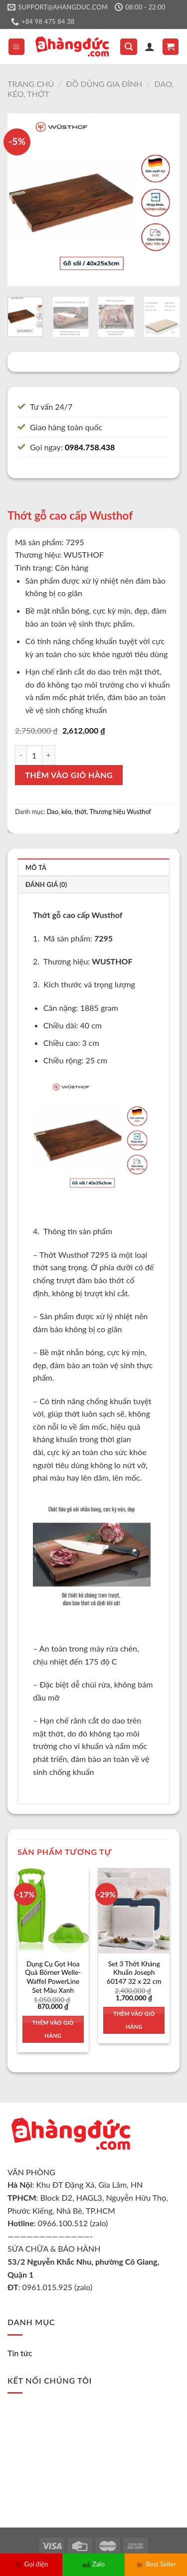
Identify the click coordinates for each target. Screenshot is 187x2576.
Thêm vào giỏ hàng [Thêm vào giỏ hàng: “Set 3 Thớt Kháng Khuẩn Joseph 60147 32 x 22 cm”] (134, 2020)
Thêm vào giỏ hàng (69, 775)
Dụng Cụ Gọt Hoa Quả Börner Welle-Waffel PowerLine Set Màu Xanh (53, 1977)
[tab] (93, 867)
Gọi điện (31, 2564)
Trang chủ (30, 83)
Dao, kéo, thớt (67, 812)
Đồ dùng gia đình (104, 83)
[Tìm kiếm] (128, 46)
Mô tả (35, 867)
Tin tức (19, 2353)
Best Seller (156, 2564)
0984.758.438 (90, 447)
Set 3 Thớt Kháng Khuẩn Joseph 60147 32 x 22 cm (134, 1972)
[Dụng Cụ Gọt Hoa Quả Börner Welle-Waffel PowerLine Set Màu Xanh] (53, 1910)
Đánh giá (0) (46, 884)
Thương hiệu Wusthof (121, 812)
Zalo (93, 2564)
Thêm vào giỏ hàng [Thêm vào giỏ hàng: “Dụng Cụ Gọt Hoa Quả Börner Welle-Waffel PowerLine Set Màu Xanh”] (53, 2029)
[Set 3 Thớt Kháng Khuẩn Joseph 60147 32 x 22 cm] (134, 1910)
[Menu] (16, 46)
